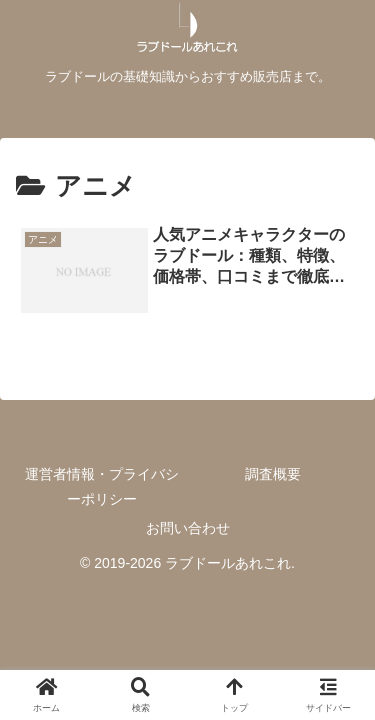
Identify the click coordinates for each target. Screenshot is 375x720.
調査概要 (273, 474)
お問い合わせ (188, 528)
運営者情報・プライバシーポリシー (102, 486)
